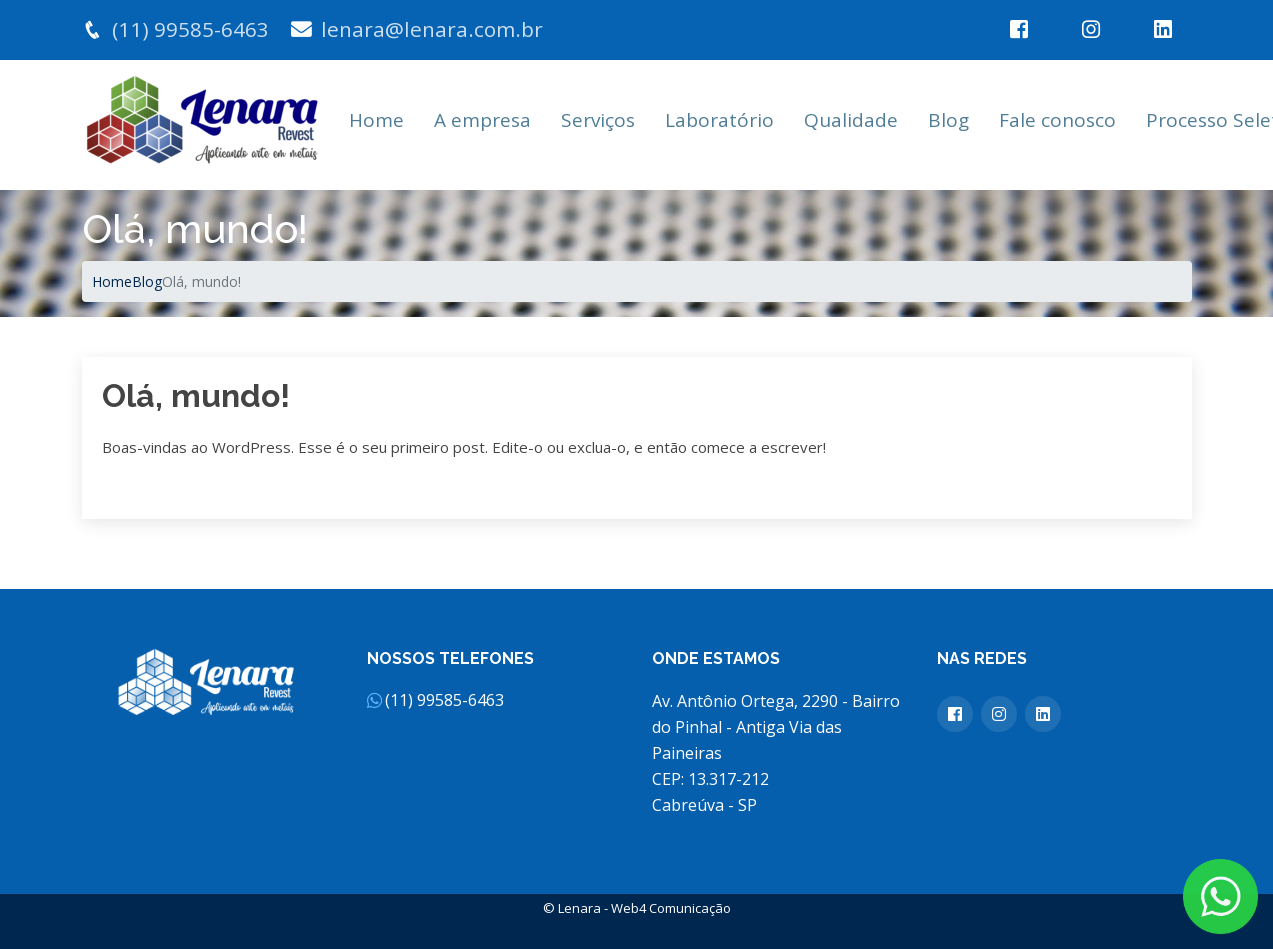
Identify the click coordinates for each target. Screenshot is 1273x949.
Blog (948, 120)
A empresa (482, 120)
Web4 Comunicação (671, 908)
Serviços (598, 120)
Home (376, 120)
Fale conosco (1057, 120)
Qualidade (851, 120)
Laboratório (719, 120)
